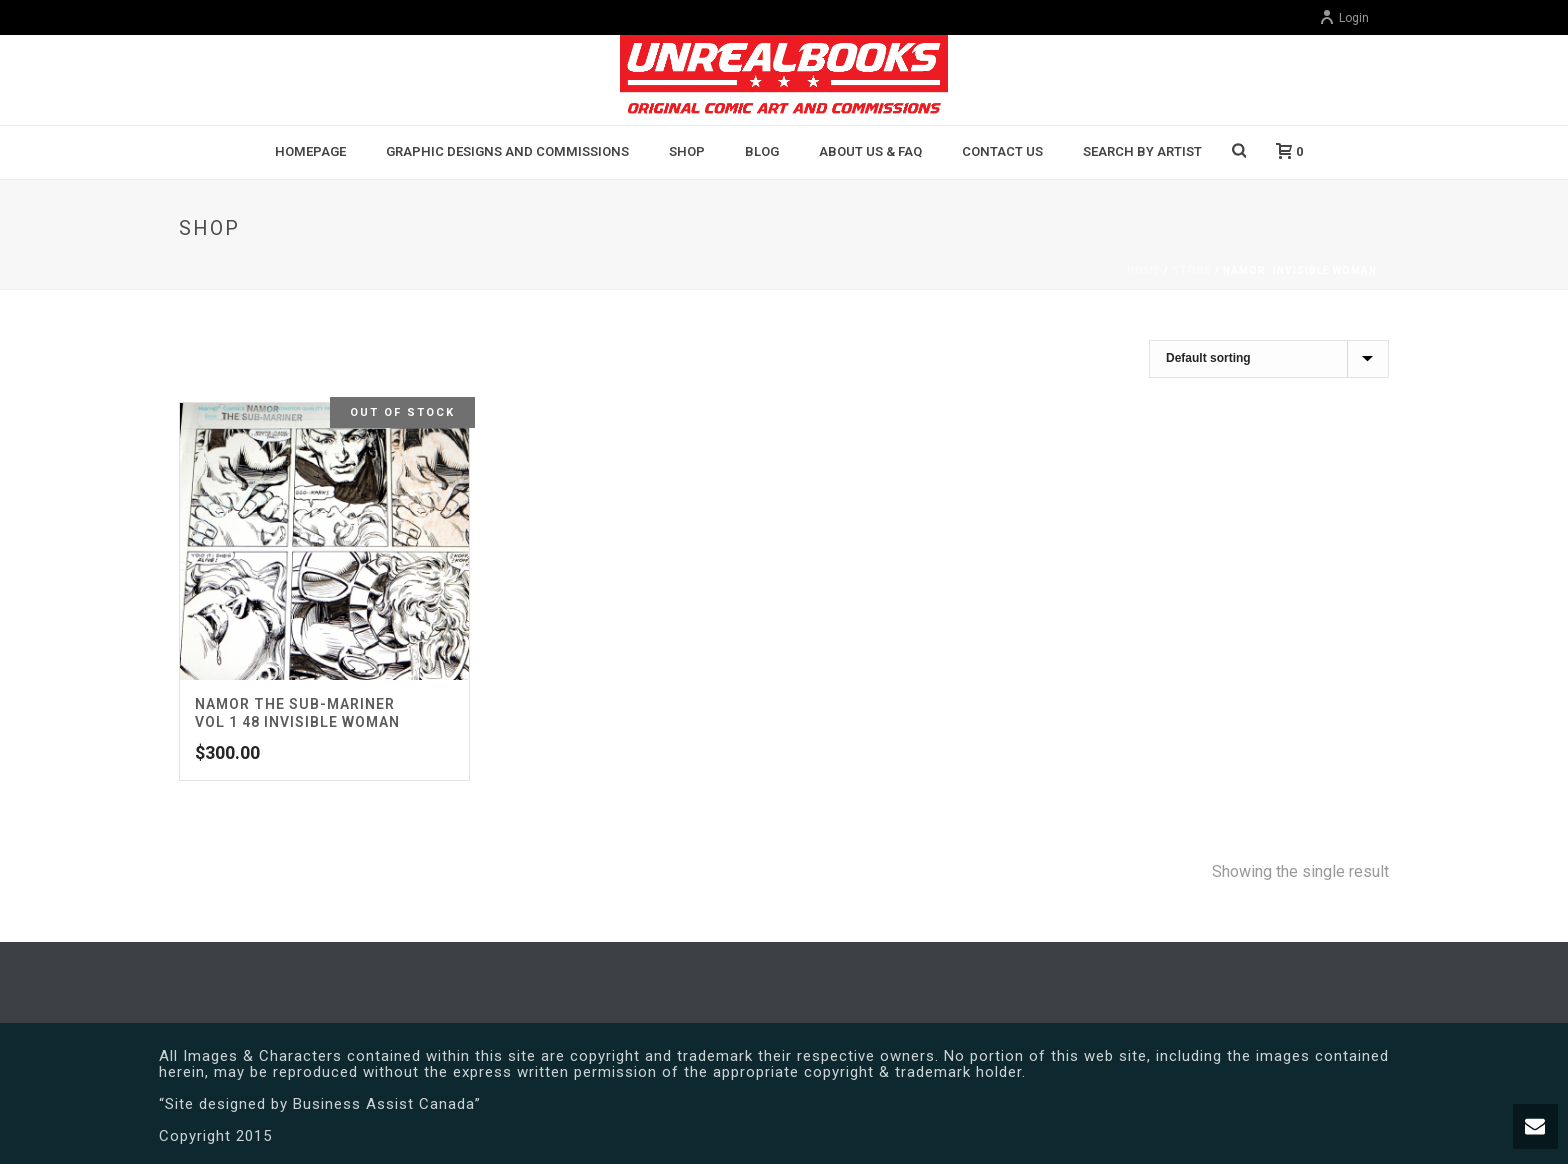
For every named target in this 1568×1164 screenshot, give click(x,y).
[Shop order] (1269, 359)
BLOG (762, 151)
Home (1144, 270)
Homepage (310, 151)
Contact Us (1002, 151)
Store (1192, 270)
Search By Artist (1142, 151)
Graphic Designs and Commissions (507, 151)
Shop (687, 151)
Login (1344, 18)
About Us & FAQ (870, 151)
